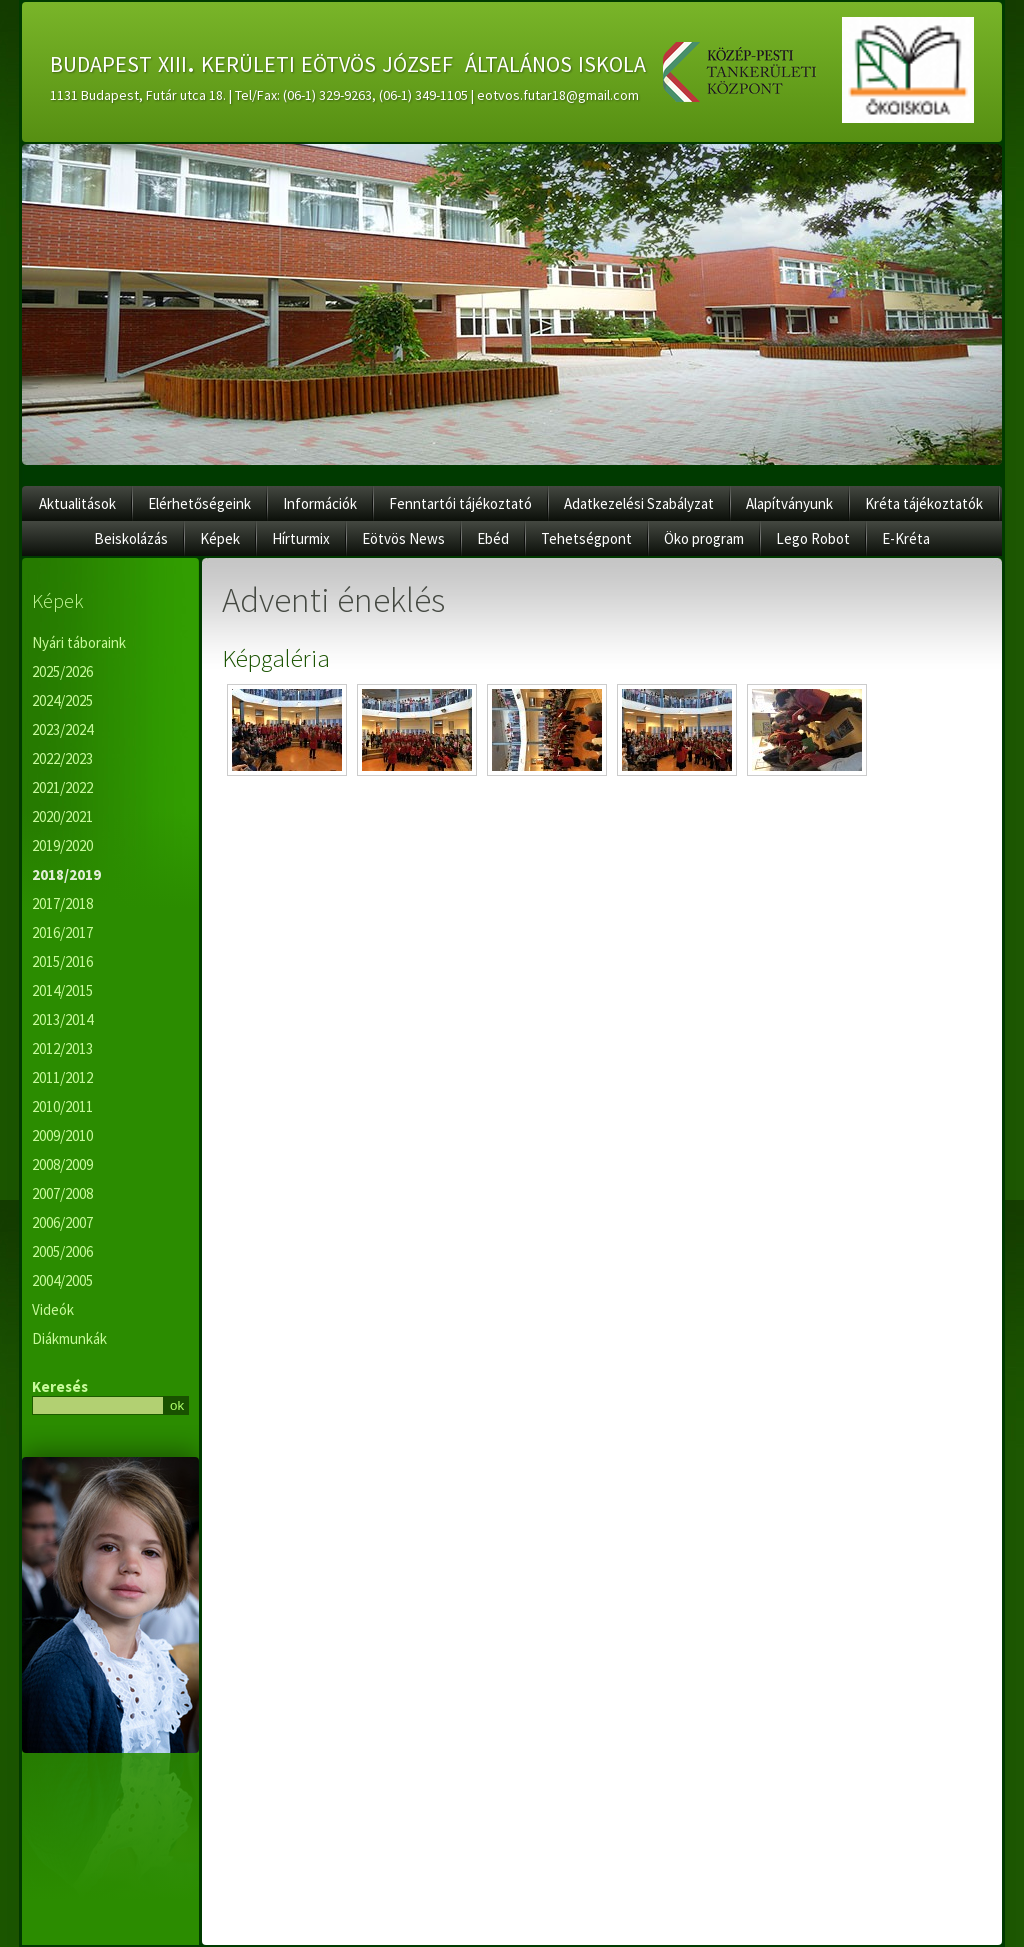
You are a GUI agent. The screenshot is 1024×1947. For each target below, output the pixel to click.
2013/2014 (62, 1019)
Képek (220, 538)
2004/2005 (62, 1280)
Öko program (704, 538)
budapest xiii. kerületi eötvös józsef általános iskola (348, 61)
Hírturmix (301, 538)
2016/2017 (62, 932)
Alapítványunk (789, 503)
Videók (53, 1309)
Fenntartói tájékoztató (460, 503)
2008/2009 (62, 1164)
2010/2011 (62, 1106)
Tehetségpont (586, 538)
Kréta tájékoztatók (924, 503)
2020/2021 (62, 816)
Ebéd (493, 538)
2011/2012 (62, 1077)
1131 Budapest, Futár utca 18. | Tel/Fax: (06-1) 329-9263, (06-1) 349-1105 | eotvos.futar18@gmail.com (344, 95)
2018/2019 (66, 874)
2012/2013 (62, 1048)
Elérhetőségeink (199, 503)
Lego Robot (813, 538)
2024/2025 (62, 700)
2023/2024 (62, 729)
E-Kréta (906, 538)
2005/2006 (62, 1251)
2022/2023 (62, 758)
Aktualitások (77, 503)
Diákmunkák (69, 1338)
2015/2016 (62, 961)
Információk (320, 503)
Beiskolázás (131, 538)
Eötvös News (403, 538)
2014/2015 (62, 990)
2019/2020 (62, 845)
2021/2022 (62, 787)
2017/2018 (62, 903)
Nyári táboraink (79, 642)
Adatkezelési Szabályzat (639, 503)
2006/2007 (62, 1222)
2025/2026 (62, 671)
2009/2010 (62, 1135)
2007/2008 (62, 1193)
